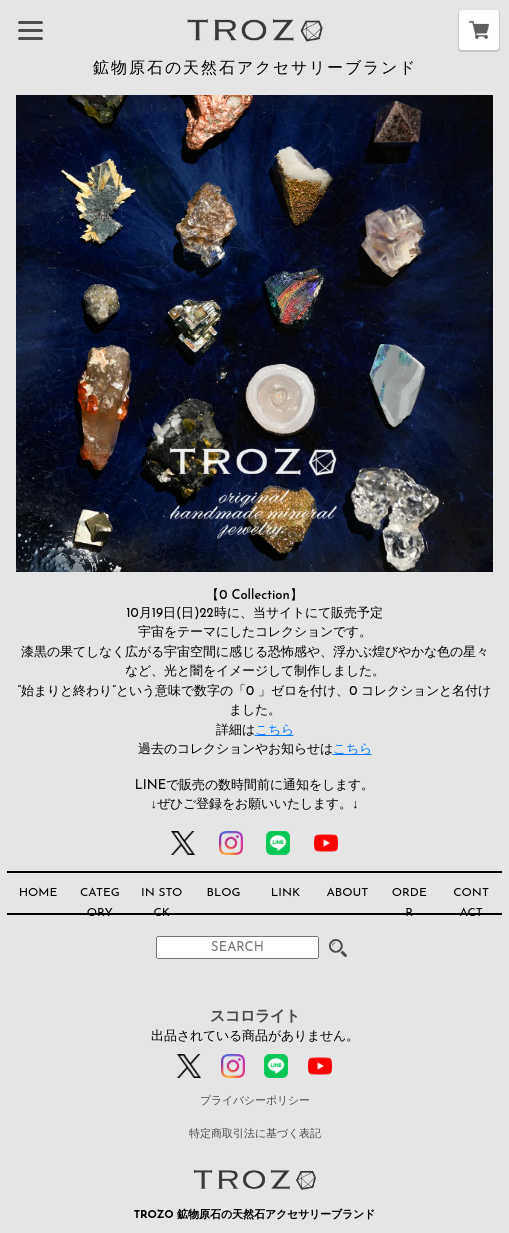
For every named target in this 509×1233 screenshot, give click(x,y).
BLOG (224, 893)
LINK (285, 893)
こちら (274, 730)
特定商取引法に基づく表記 (255, 1134)
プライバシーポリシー (255, 1101)
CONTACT (471, 903)
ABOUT (347, 893)
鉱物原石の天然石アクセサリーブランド (255, 69)
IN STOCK (161, 903)
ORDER (409, 903)
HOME (38, 893)
